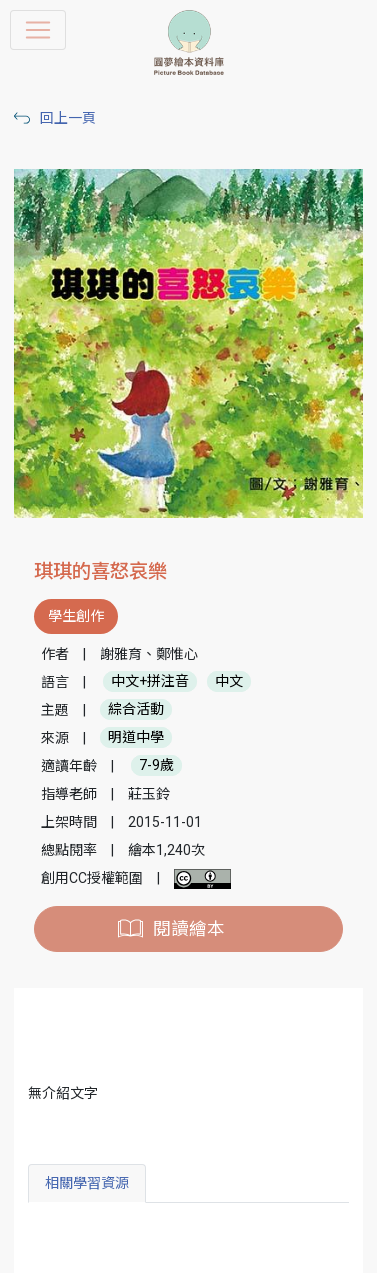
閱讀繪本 (189, 929)
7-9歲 (156, 766)
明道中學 (136, 738)
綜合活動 (136, 710)
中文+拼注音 (150, 682)
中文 (229, 682)
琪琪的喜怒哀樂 (100, 571)
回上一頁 (68, 118)
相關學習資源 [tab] (87, 1183)
